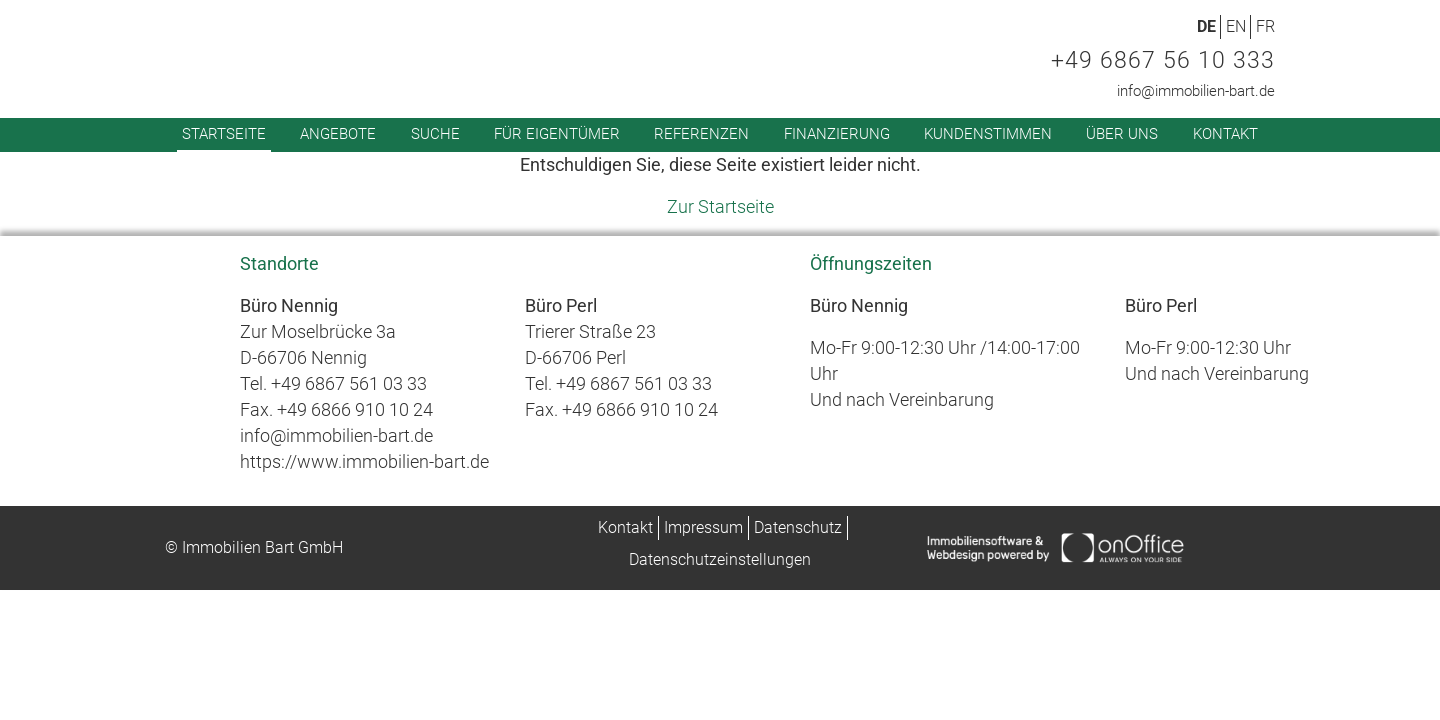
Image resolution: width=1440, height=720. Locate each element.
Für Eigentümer (557, 134)
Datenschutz (798, 527)
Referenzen (701, 134)
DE (1206, 26)
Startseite (224, 134)
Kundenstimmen (988, 134)
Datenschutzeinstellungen (720, 559)
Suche (435, 134)
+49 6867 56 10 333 (1163, 60)
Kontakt (1225, 134)
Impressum (703, 527)
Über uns (1122, 134)
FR (1265, 26)
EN (1236, 26)
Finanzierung (837, 134)
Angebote (338, 134)
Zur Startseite (720, 206)
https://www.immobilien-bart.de (364, 461)
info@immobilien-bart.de (1196, 91)
